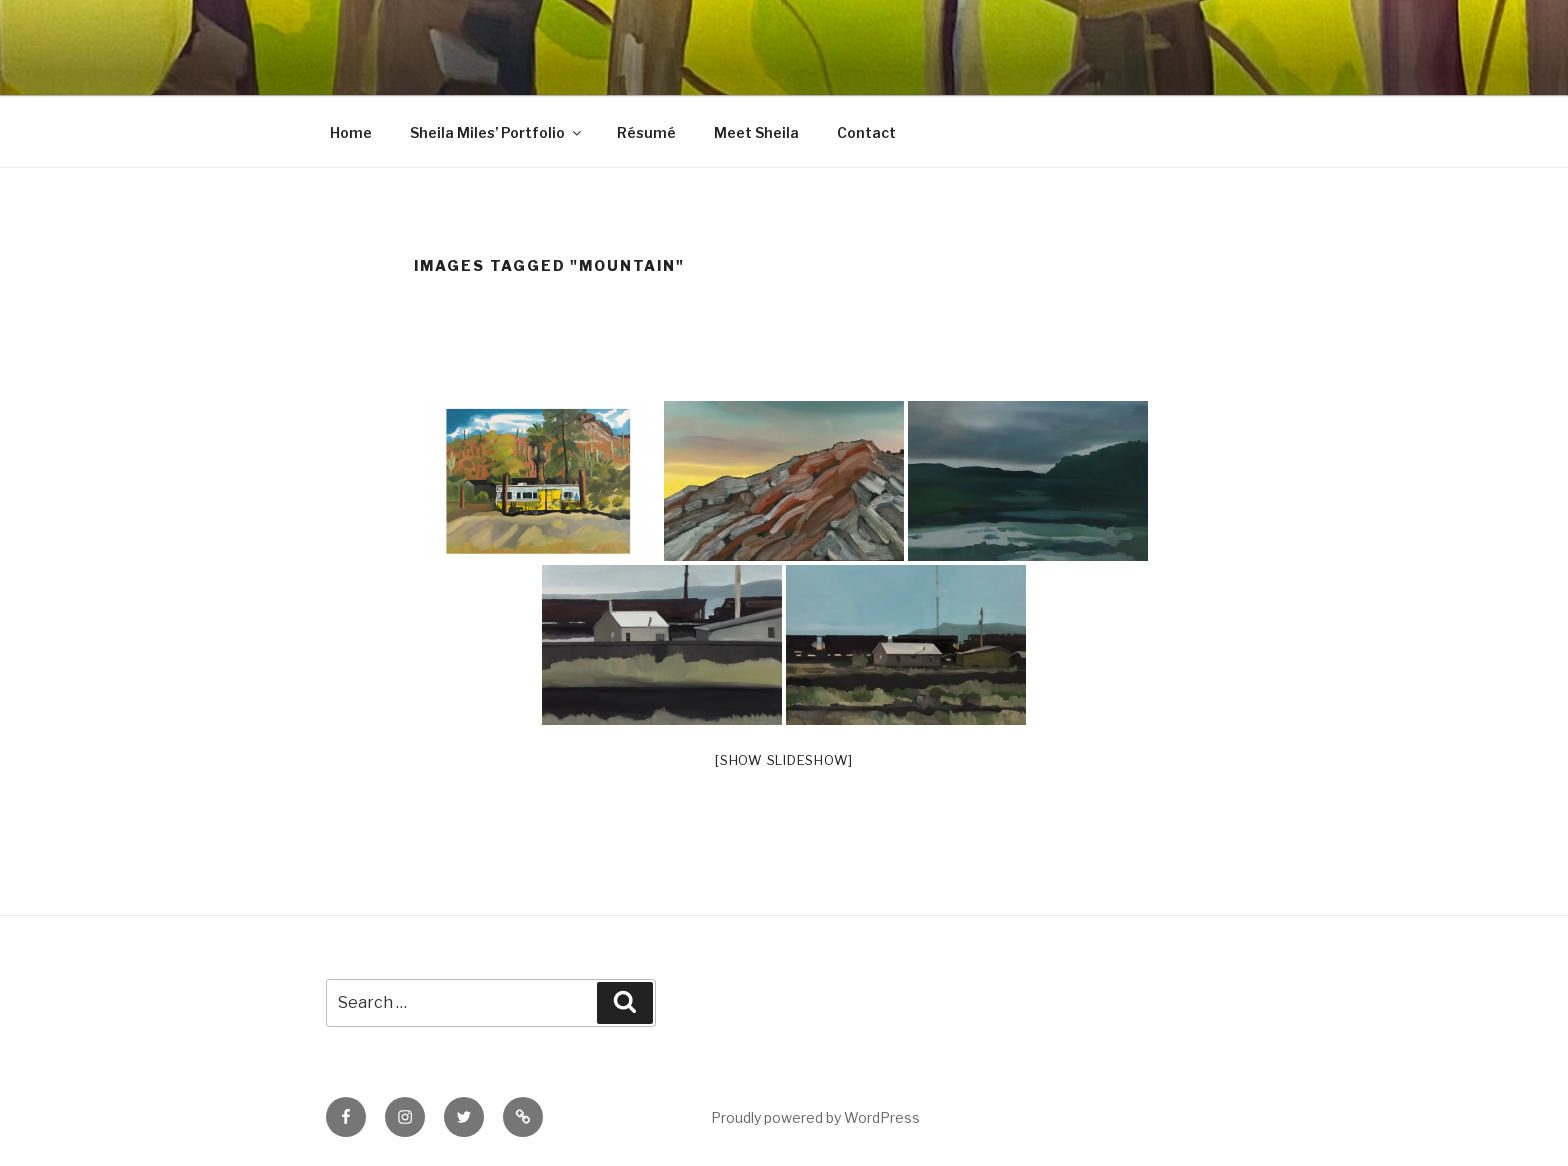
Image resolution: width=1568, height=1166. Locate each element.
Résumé (646, 132)
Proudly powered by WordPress (815, 1117)
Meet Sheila (756, 132)
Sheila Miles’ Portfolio (497, 132)
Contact (866, 132)
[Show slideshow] (784, 760)
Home (351, 132)
